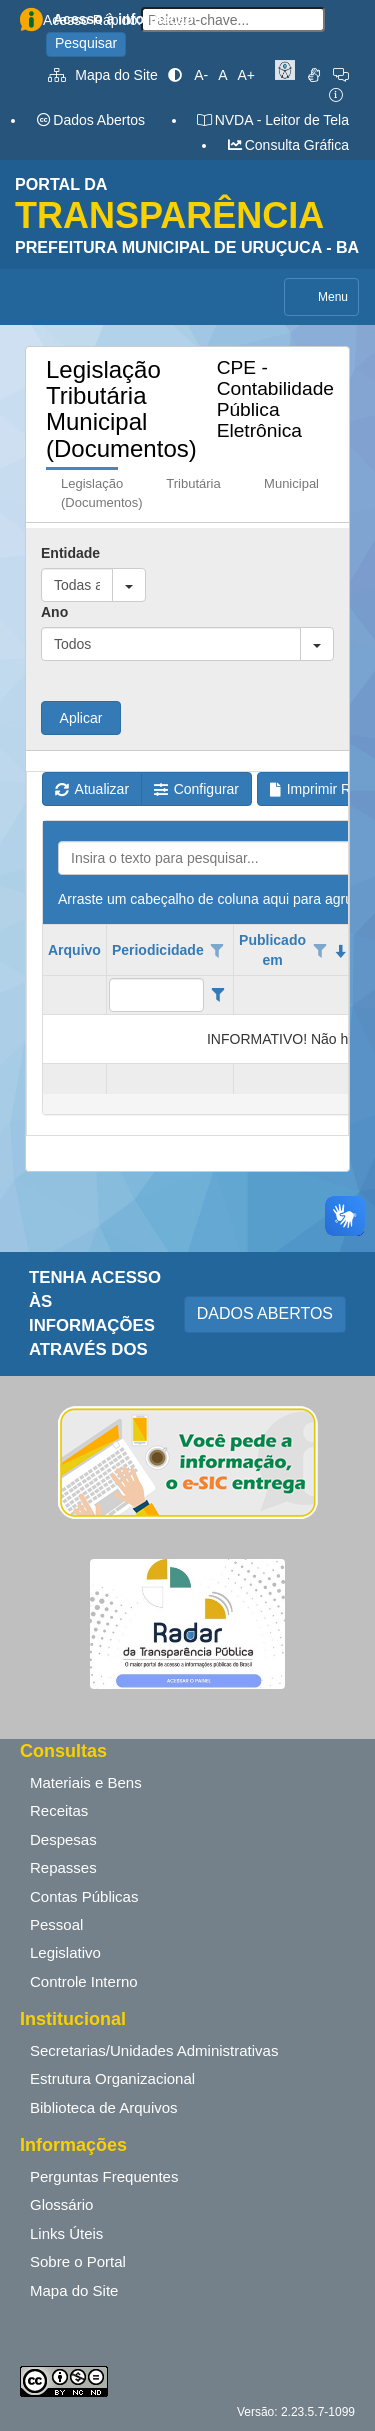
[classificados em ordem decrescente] (341, 951)
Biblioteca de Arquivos (104, 2107)
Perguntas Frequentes (104, 2176)
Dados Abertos (90, 120)
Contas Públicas (84, 1896)
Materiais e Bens (86, 1782)
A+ (246, 75)
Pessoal (56, 1924)
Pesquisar (86, 43)
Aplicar (81, 718)
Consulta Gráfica (287, 145)
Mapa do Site (103, 75)
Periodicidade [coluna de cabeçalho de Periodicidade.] (158, 950)
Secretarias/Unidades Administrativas (154, 2050)
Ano (54, 612)
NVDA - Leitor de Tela (272, 120)
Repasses (63, 1867)
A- (201, 75)
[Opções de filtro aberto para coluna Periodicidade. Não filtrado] (218, 951)
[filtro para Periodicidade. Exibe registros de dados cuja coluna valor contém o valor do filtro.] (156, 995)
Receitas (59, 1810)
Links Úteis (66, 2233)
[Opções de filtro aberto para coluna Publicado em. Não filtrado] (320, 951)
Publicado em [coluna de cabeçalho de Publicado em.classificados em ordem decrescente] (272, 950)
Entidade (70, 553)
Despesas (63, 1839)
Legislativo (65, 1952)
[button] (129, 585)
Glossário (61, 2204)
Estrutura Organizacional (112, 2078)
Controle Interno (84, 1981)
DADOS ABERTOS (265, 1313)
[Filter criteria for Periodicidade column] (217, 995)
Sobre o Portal (78, 2261)
